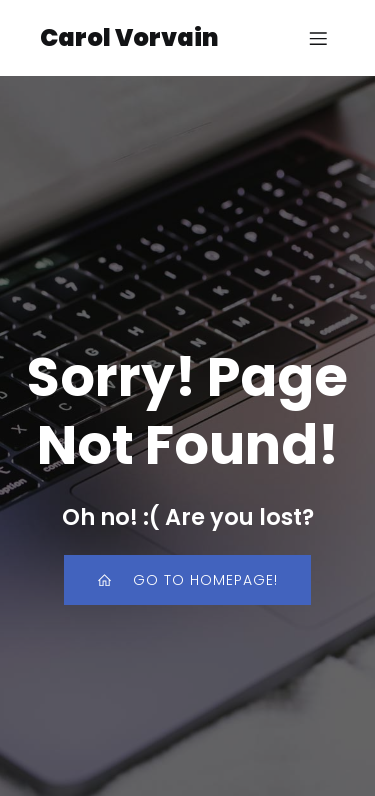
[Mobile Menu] (318, 38)
